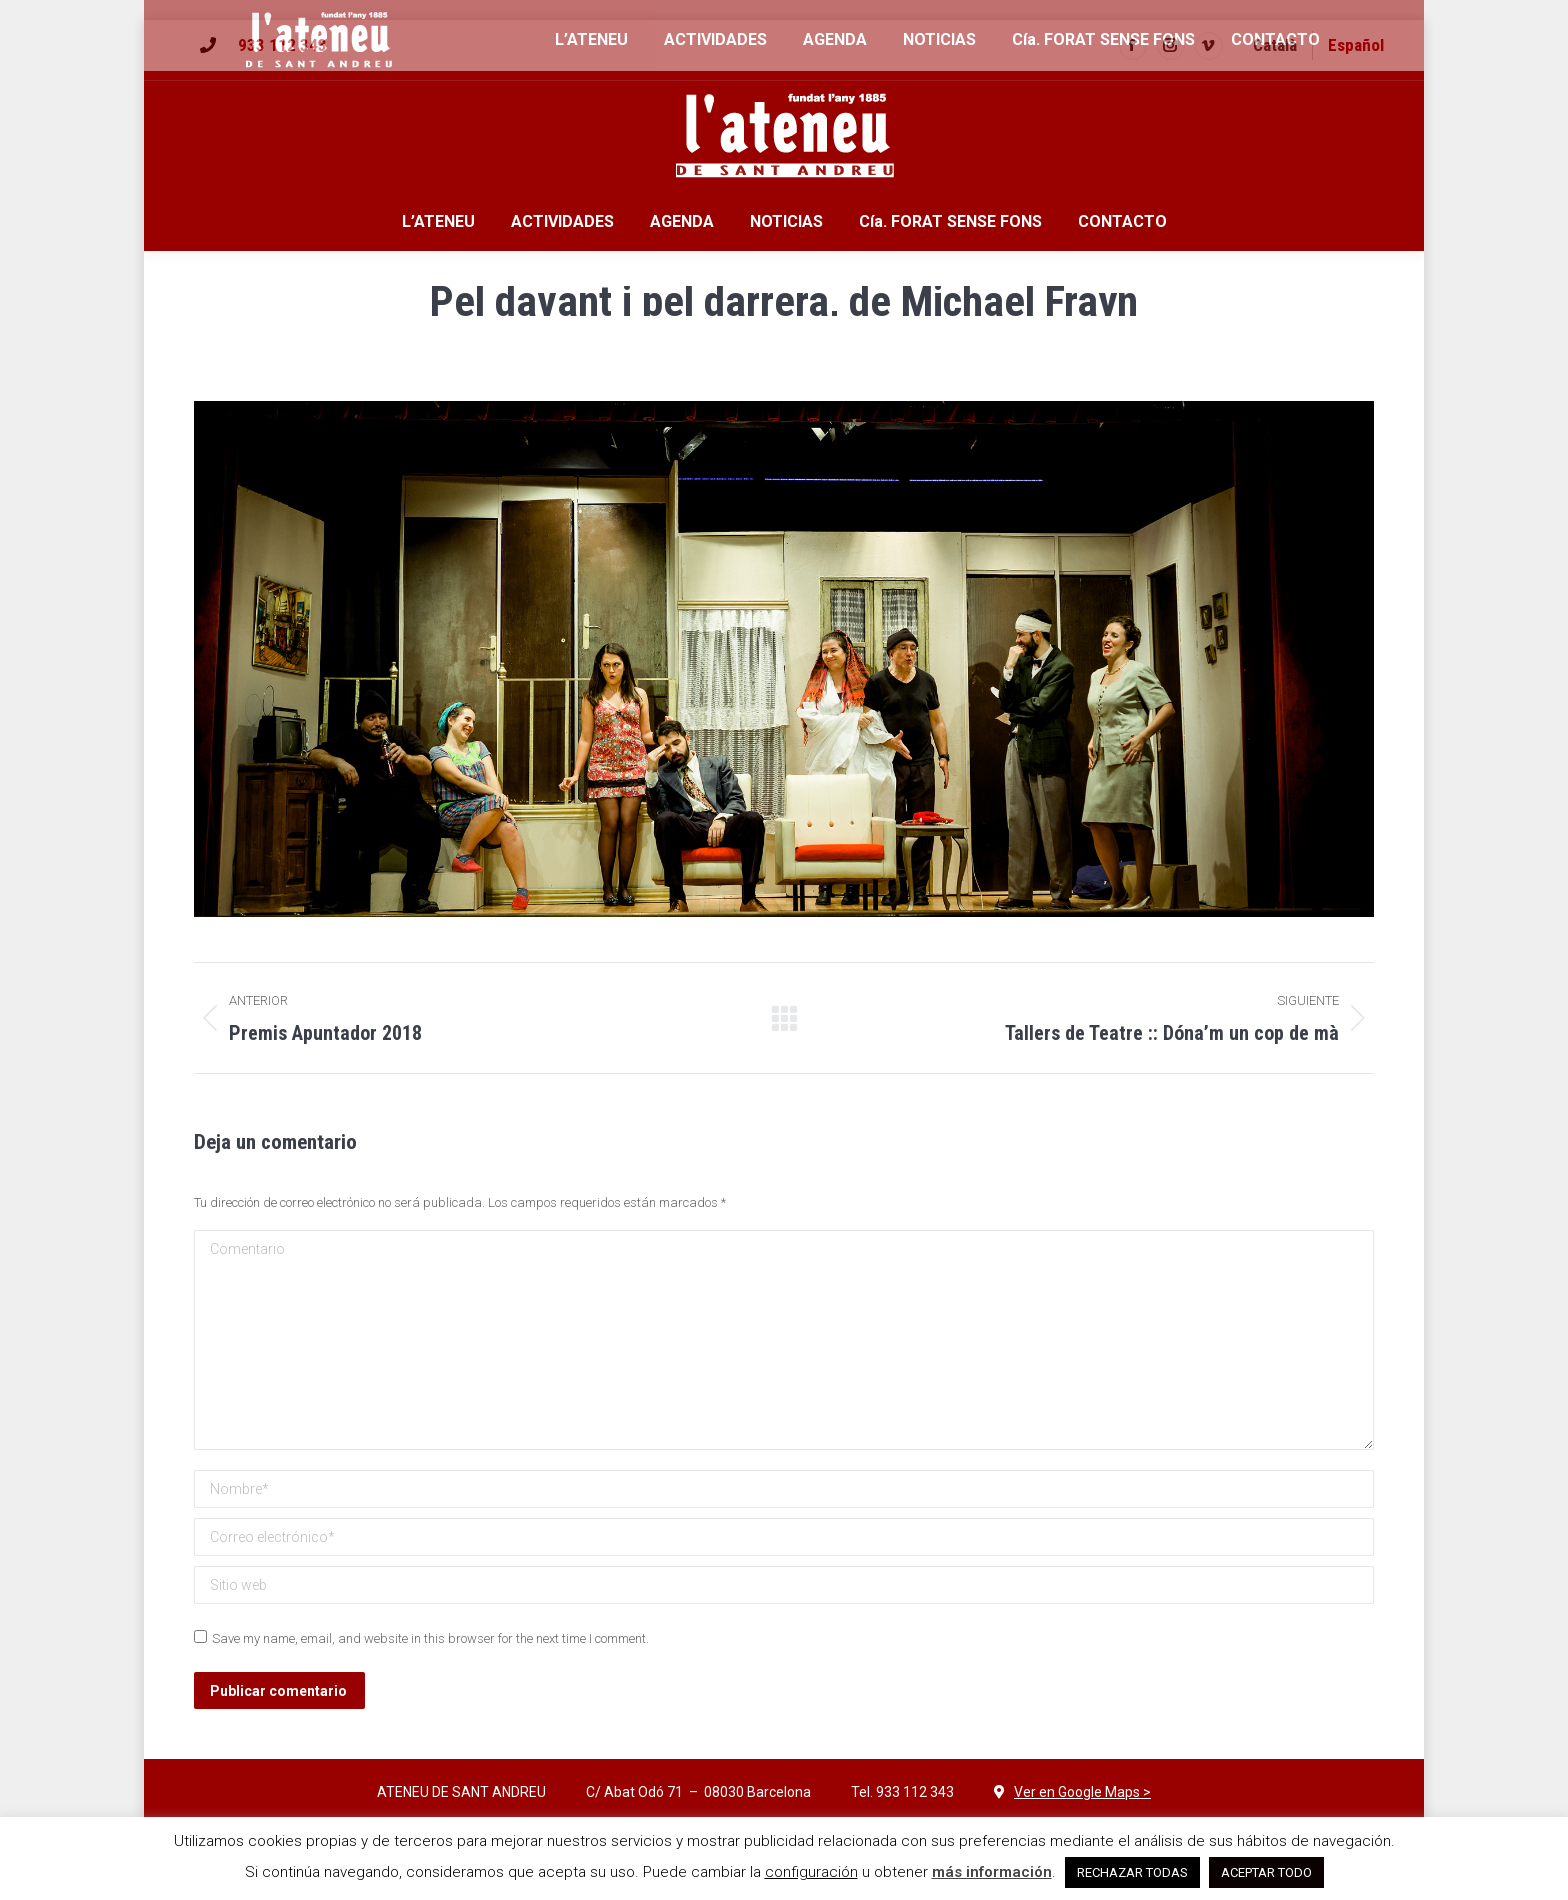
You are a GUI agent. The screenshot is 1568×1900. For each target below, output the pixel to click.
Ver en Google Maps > (1082, 1792)
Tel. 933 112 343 (902, 1792)
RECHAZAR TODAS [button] (1132, 1872)
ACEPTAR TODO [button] (1266, 1872)
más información (992, 1872)
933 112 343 (282, 45)
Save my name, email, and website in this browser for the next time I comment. (430, 1638)
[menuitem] (1275, 45)
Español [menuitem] (1356, 45)
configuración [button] (811, 1872)
